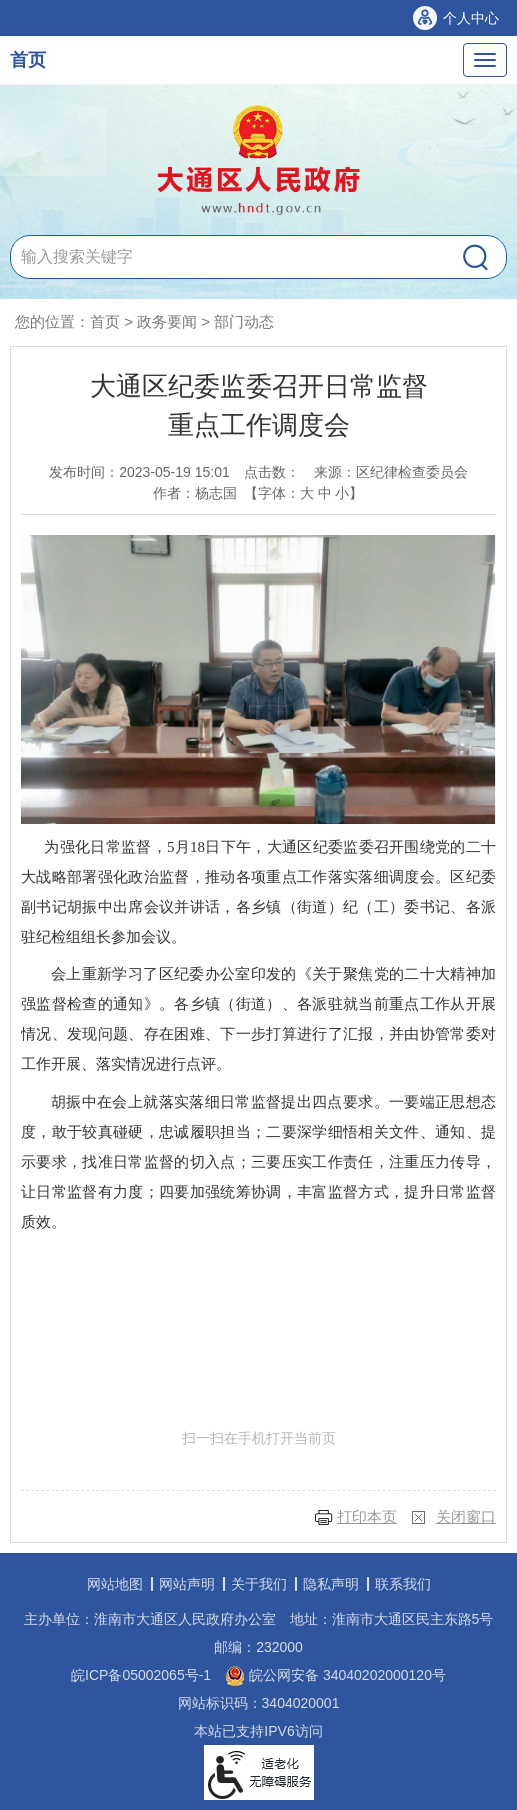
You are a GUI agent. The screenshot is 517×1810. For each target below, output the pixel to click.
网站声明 (187, 1584)
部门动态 (244, 321)
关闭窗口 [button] (466, 1516)
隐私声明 (331, 1584)
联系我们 (403, 1584)
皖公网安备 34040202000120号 (335, 1675)
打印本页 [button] (367, 1516)
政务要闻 (167, 321)
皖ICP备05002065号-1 (141, 1675)
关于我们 (259, 1584)
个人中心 (471, 18)
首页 (28, 60)
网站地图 (115, 1584)
